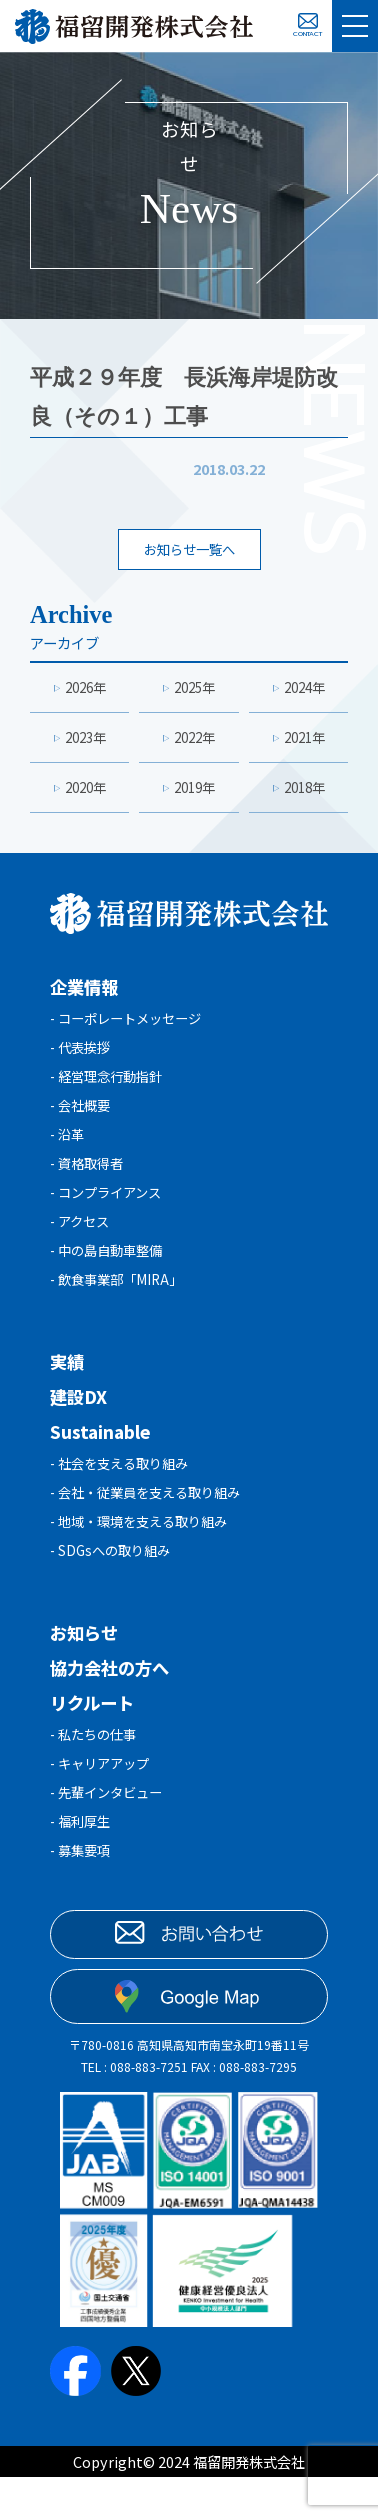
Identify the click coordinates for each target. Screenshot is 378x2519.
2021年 (304, 742)
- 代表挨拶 (82, 1058)
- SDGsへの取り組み (114, 1585)
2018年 (304, 794)
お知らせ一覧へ (189, 550)
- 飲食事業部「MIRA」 (122, 1306)
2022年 (195, 742)
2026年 (86, 690)
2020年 (86, 794)
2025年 (195, 690)
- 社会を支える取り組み (124, 1492)
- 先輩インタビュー (110, 1833)
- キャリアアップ (103, 1802)
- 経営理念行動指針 (110, 1089)
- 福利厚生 (82, 1864)
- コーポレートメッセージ (131, 1027)
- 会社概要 (82, 1120)
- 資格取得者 (89, 1182)
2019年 (195, 794)
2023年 (86, 742)
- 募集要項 (82, 1895)
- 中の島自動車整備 (110, 1275)
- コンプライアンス (110, 1213)
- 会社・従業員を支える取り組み (152, 1523)
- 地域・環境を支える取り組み (145, 1554)
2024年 (304, 690)
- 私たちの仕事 (96, 1771)
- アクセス (82, 1244)
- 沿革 (68, 1151)
